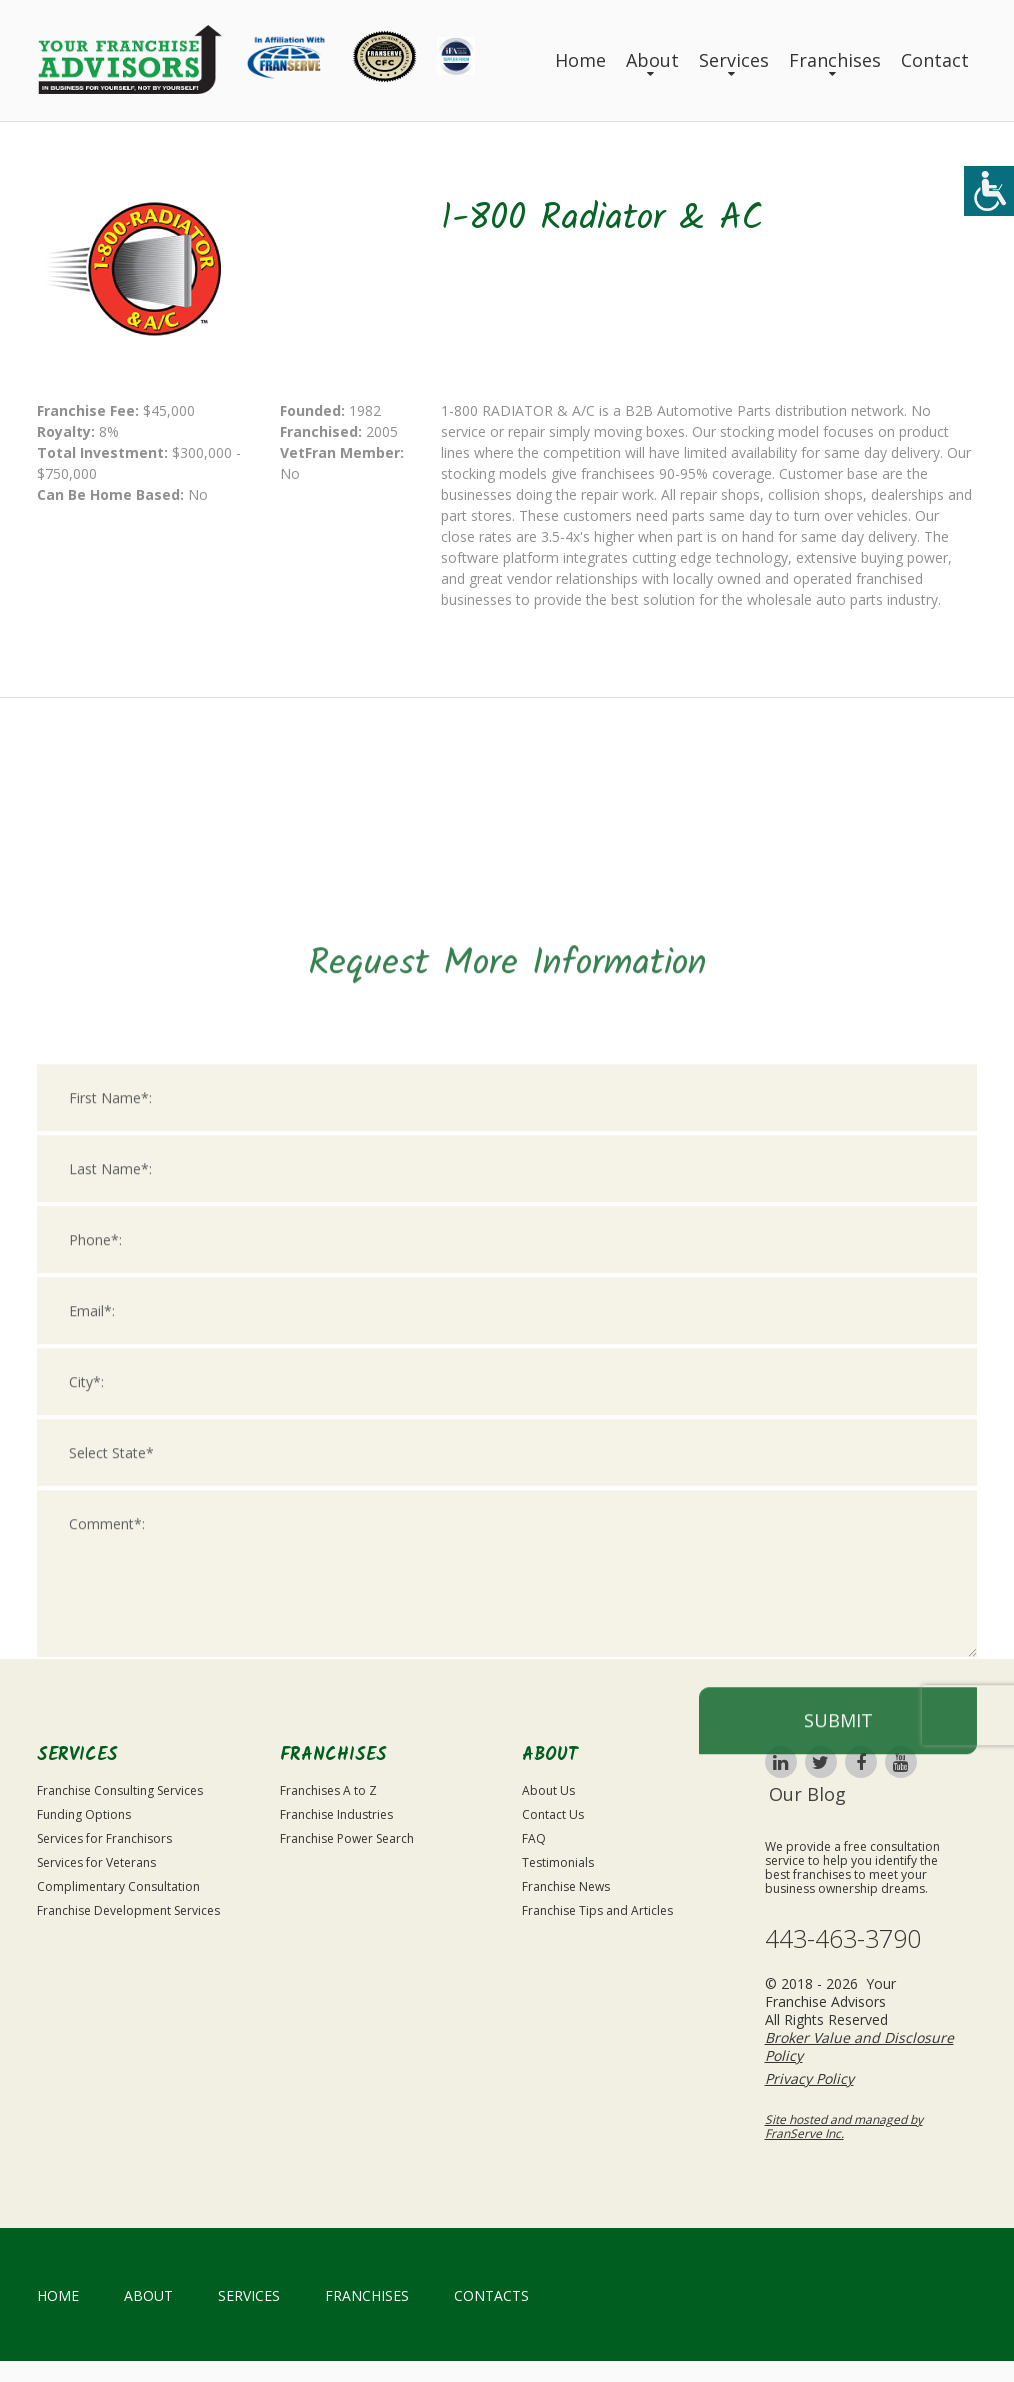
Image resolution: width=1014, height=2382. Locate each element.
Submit (838, 1969)
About (652, 60)
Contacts (491, 2295)
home (58, 2295)
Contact (935, 60)
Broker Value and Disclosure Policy (859, 2046)
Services (734, 60)
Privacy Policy (809, 2078)
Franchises (835, 60)
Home (580, 60)
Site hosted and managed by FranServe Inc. (844, 2126)
